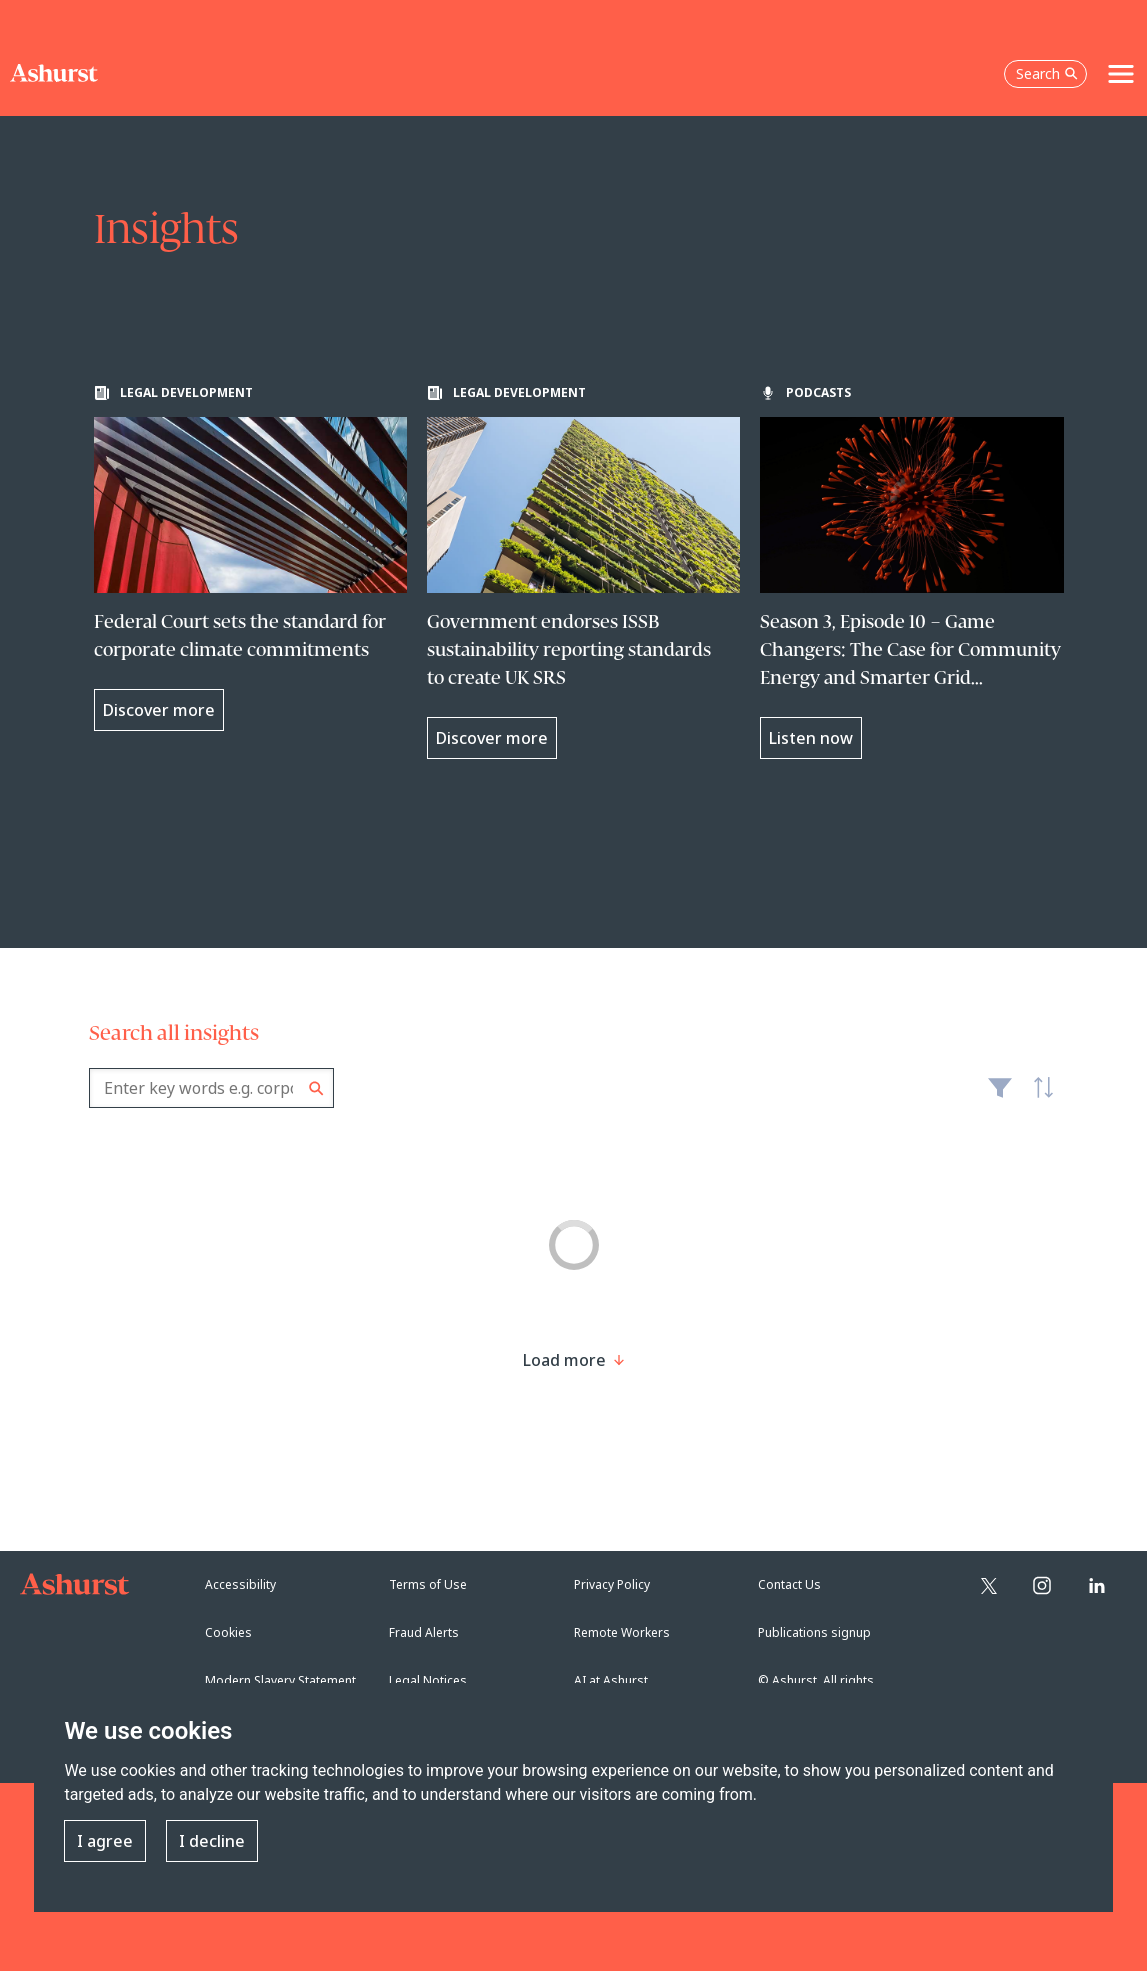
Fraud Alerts (424, 1632)
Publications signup (814, 1632)
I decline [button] (212, 1841)
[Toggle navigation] (1121, 74)
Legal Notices (428, 1680)
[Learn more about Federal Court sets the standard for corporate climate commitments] (250, 558)
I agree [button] (105, 1841)
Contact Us (789, 1584)
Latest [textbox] (1039, 1098)
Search (316, 1088)
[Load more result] (564, 1360)
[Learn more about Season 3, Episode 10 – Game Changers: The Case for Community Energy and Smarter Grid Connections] (916, 572)
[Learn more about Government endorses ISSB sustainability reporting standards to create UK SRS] (583, 572)
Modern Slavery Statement (280, 1680)
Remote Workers (622, 1632)
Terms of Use (428, 1584)
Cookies (228, 1632)
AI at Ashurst (611, 1680)
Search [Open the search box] (1047, 73)
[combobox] (211, 1088)
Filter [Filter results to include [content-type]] (1000, 1096)
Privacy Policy (612, 1584)
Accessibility (240, 1584)
